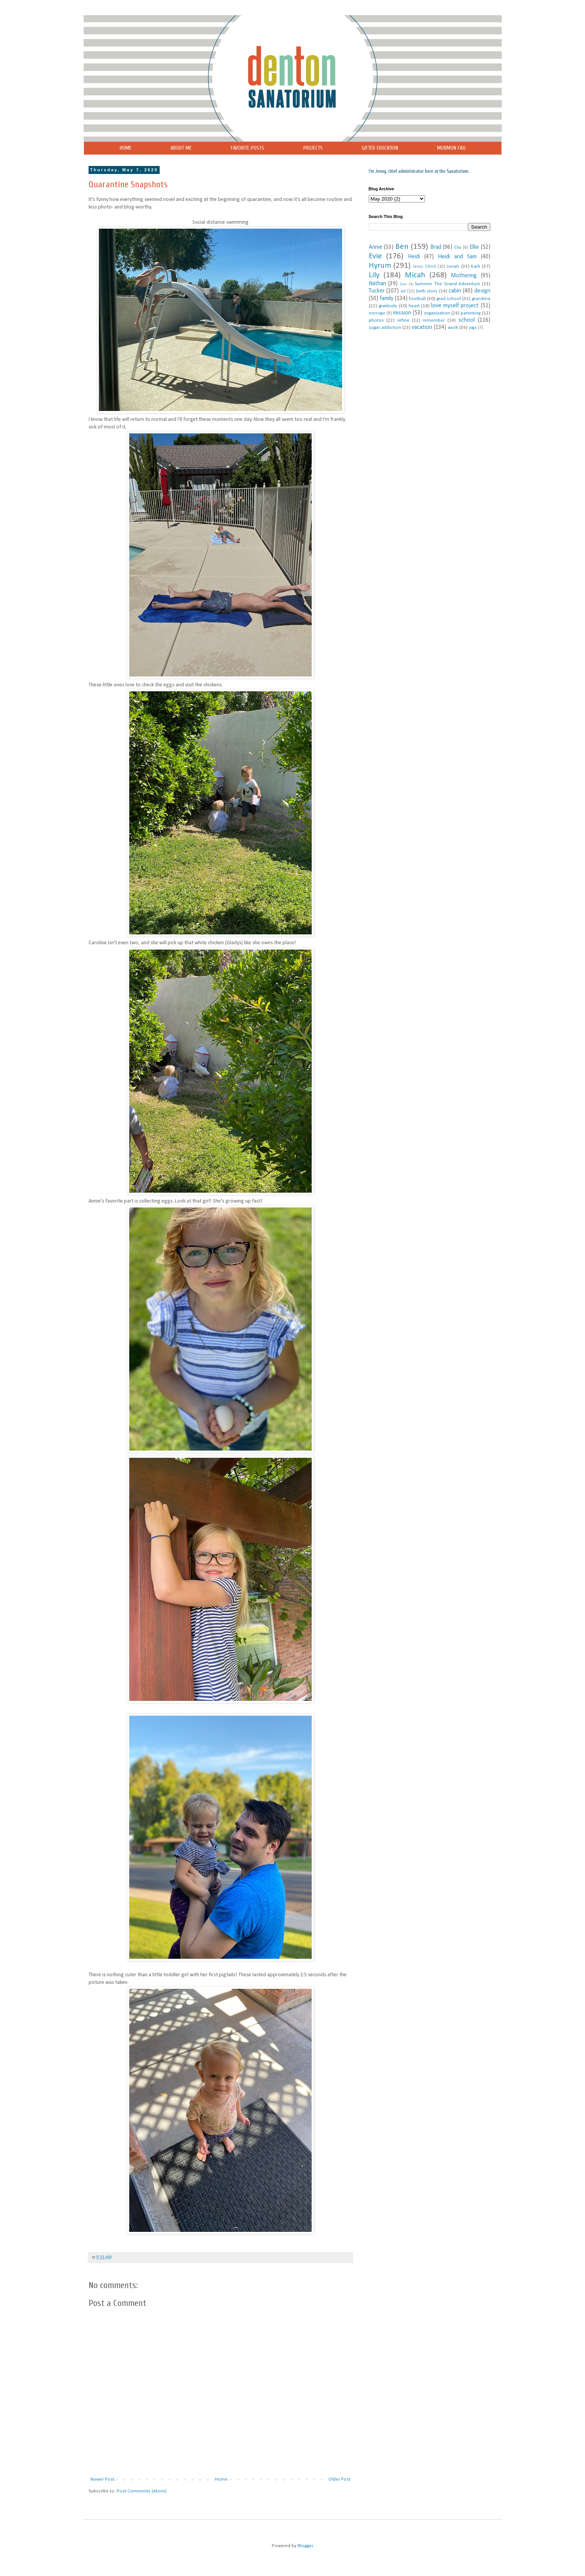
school (466, 320)
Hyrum (380, 266)
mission (402, 313)
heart (414, 305)
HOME (126, 148)
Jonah (453, 266)
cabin (455, 291)
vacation (422, 327)
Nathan (377, 284)
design (482, 291)
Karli (475, 266)
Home (221, 2479)
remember (434, 320)
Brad (435, 247)
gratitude (388, 305)
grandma (481, 298)
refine (403, 320)
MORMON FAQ (451, 148)
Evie (375, 256)
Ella (457, 247)
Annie (375, 247)
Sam (403, 284)
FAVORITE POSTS (247, 148)
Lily (374, 275)
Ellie (474, 247)
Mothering (464, 276)
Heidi (414, 257)
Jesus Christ (424, 266)
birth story (427, 291)
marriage (377, 313)
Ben (402, 247)
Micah (415, 275)
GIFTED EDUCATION (380, 148)
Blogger (305, 2545)
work (453, 327)
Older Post (339, 2479)
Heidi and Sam (457, 257)
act (403, 291)
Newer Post (102, 2479)
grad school (448, 298)
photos (376, 320)
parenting (470, 313)
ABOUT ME (181, 148)
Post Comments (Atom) (141, 2491)
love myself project (455, 306)
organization (437, 313)
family (386, 299)
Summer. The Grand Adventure (447, 283)
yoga (473, 328)
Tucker (377, 291)
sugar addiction (385, 327)
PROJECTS (313, 148)
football (417, 298)
